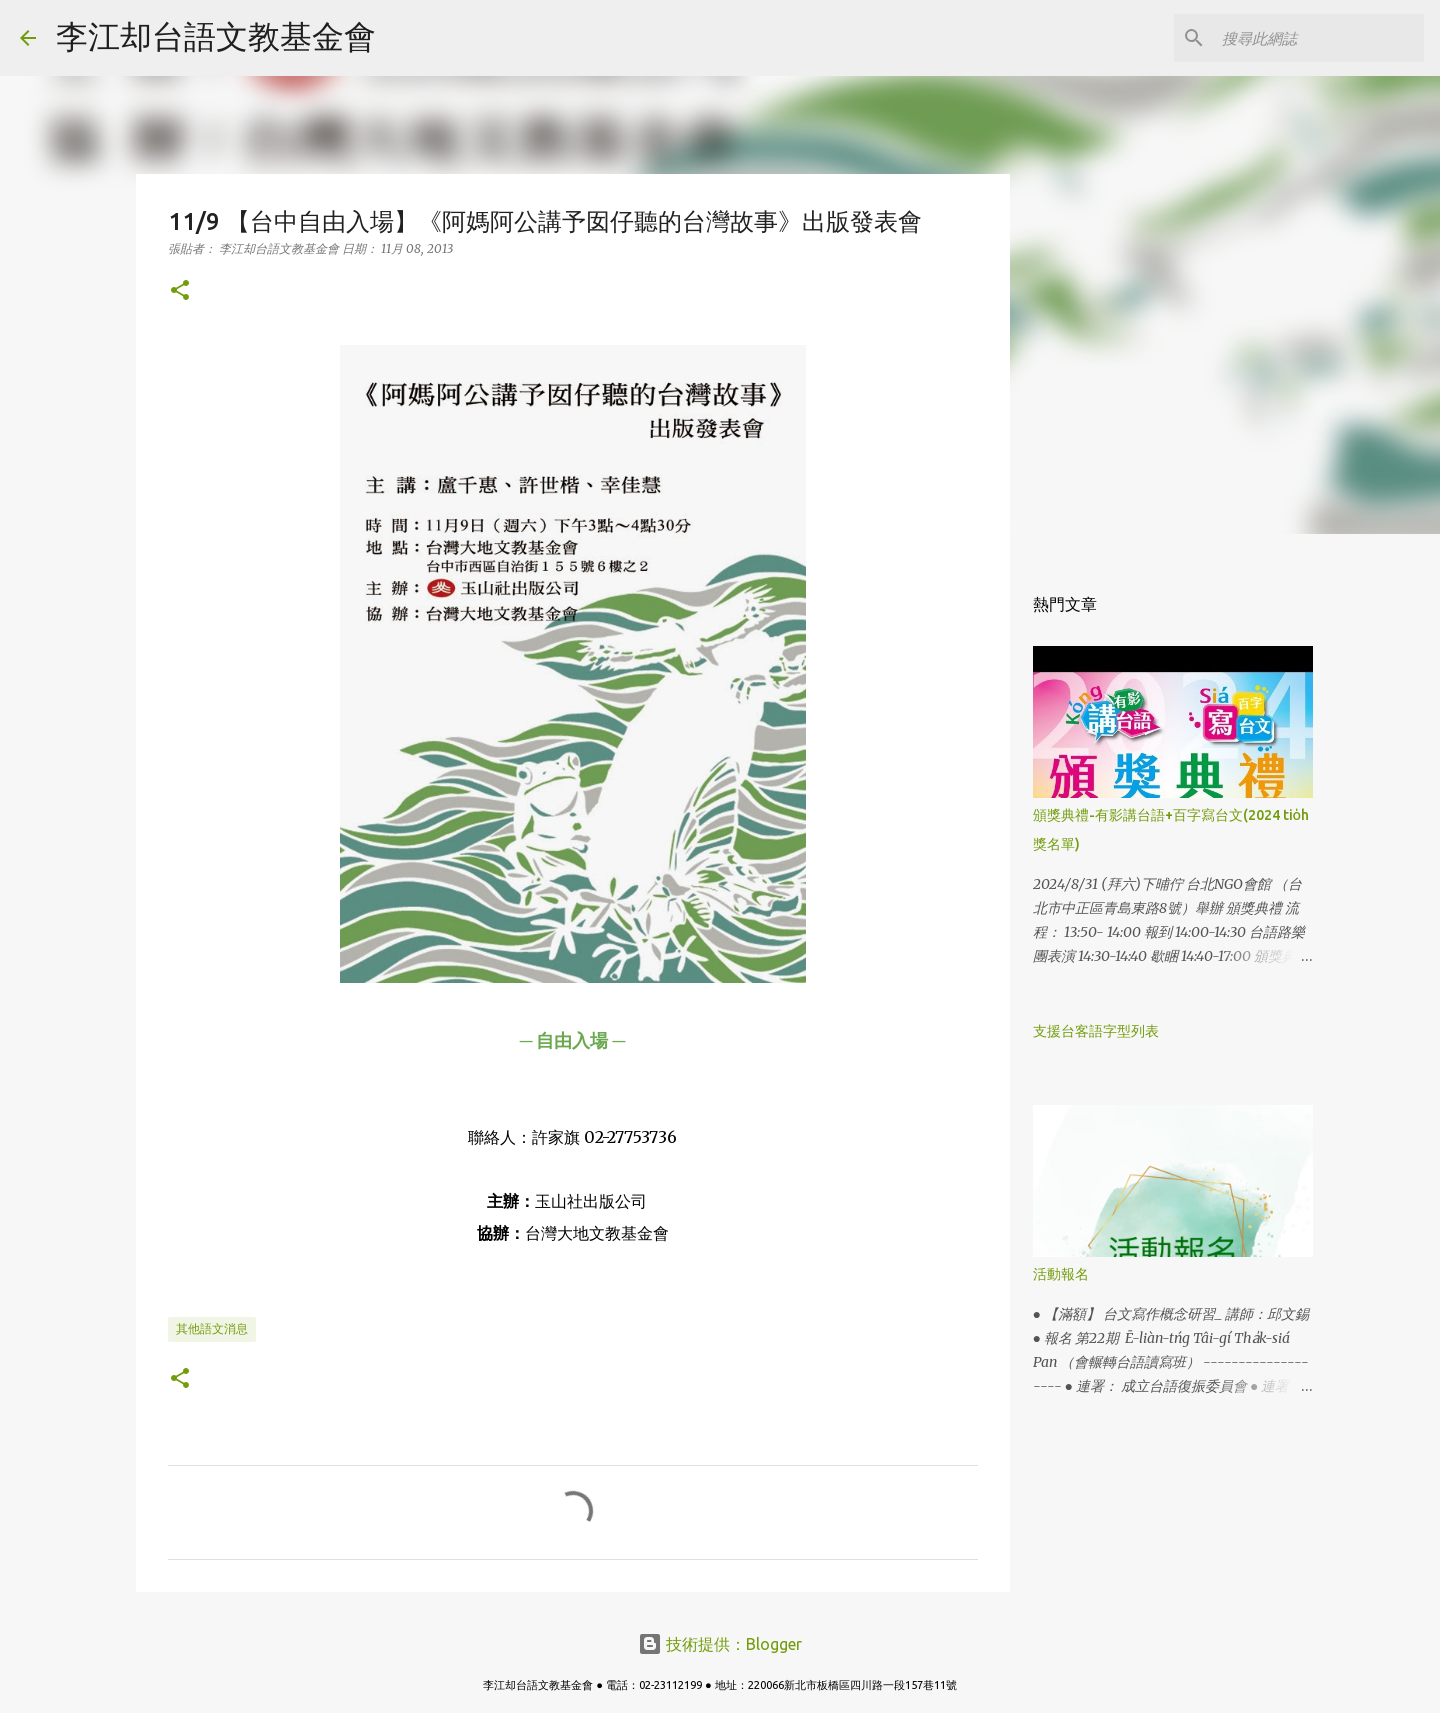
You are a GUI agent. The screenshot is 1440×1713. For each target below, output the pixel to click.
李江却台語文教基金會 (216, 36)
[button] (180, 291)
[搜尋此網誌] (1319, 38)
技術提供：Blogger (720, 1644)
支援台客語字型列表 (1096, 1031)
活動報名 (1061, 1274)
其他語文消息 (212, 1328)
